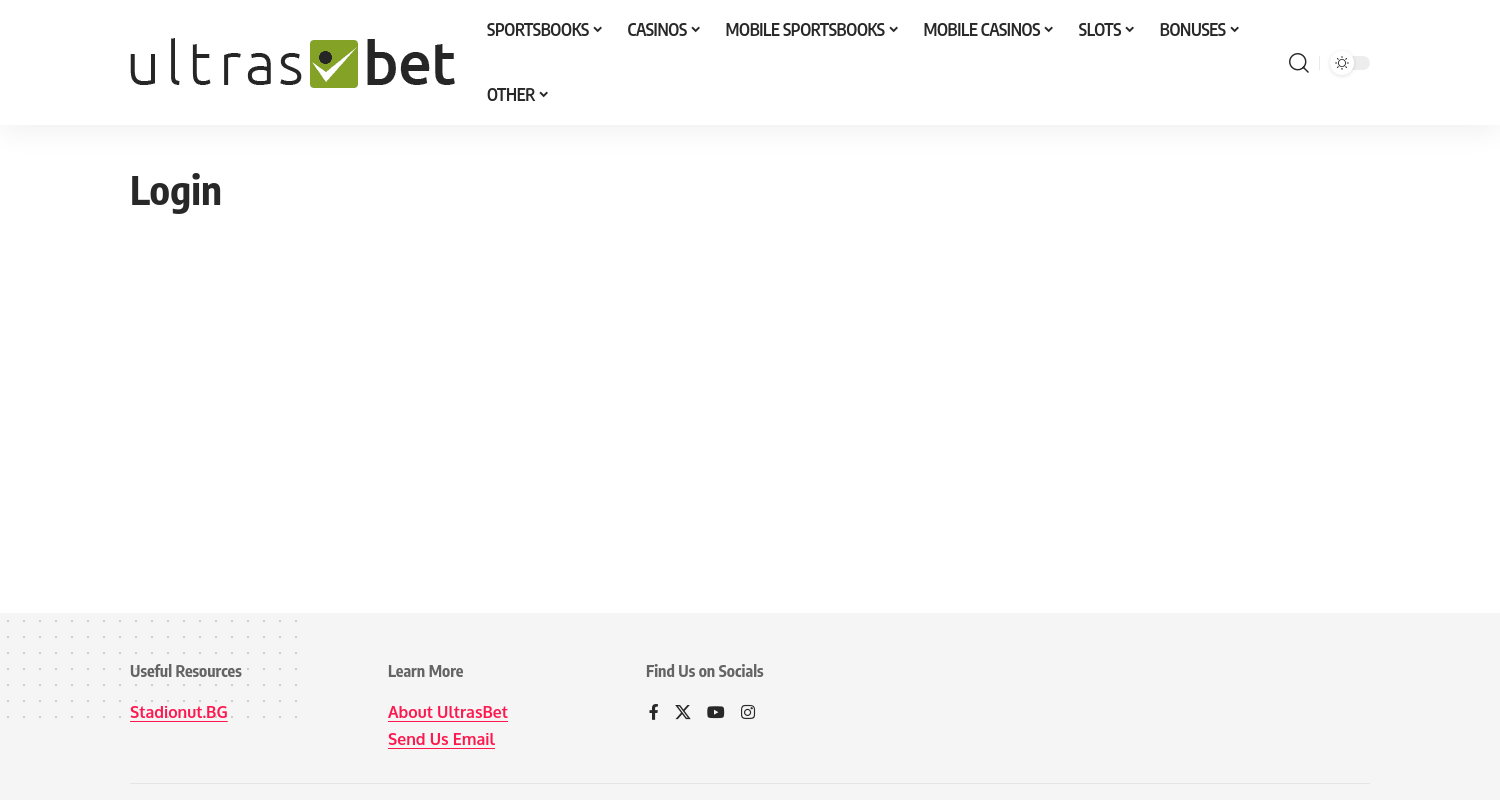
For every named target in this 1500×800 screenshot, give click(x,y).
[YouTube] (716, 713)
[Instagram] (748, 713)
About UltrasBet (448, 712)
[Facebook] (654, 713)
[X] (683, 713)
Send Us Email (442, 739)
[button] (1299, 63)
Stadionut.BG (179, 712)
